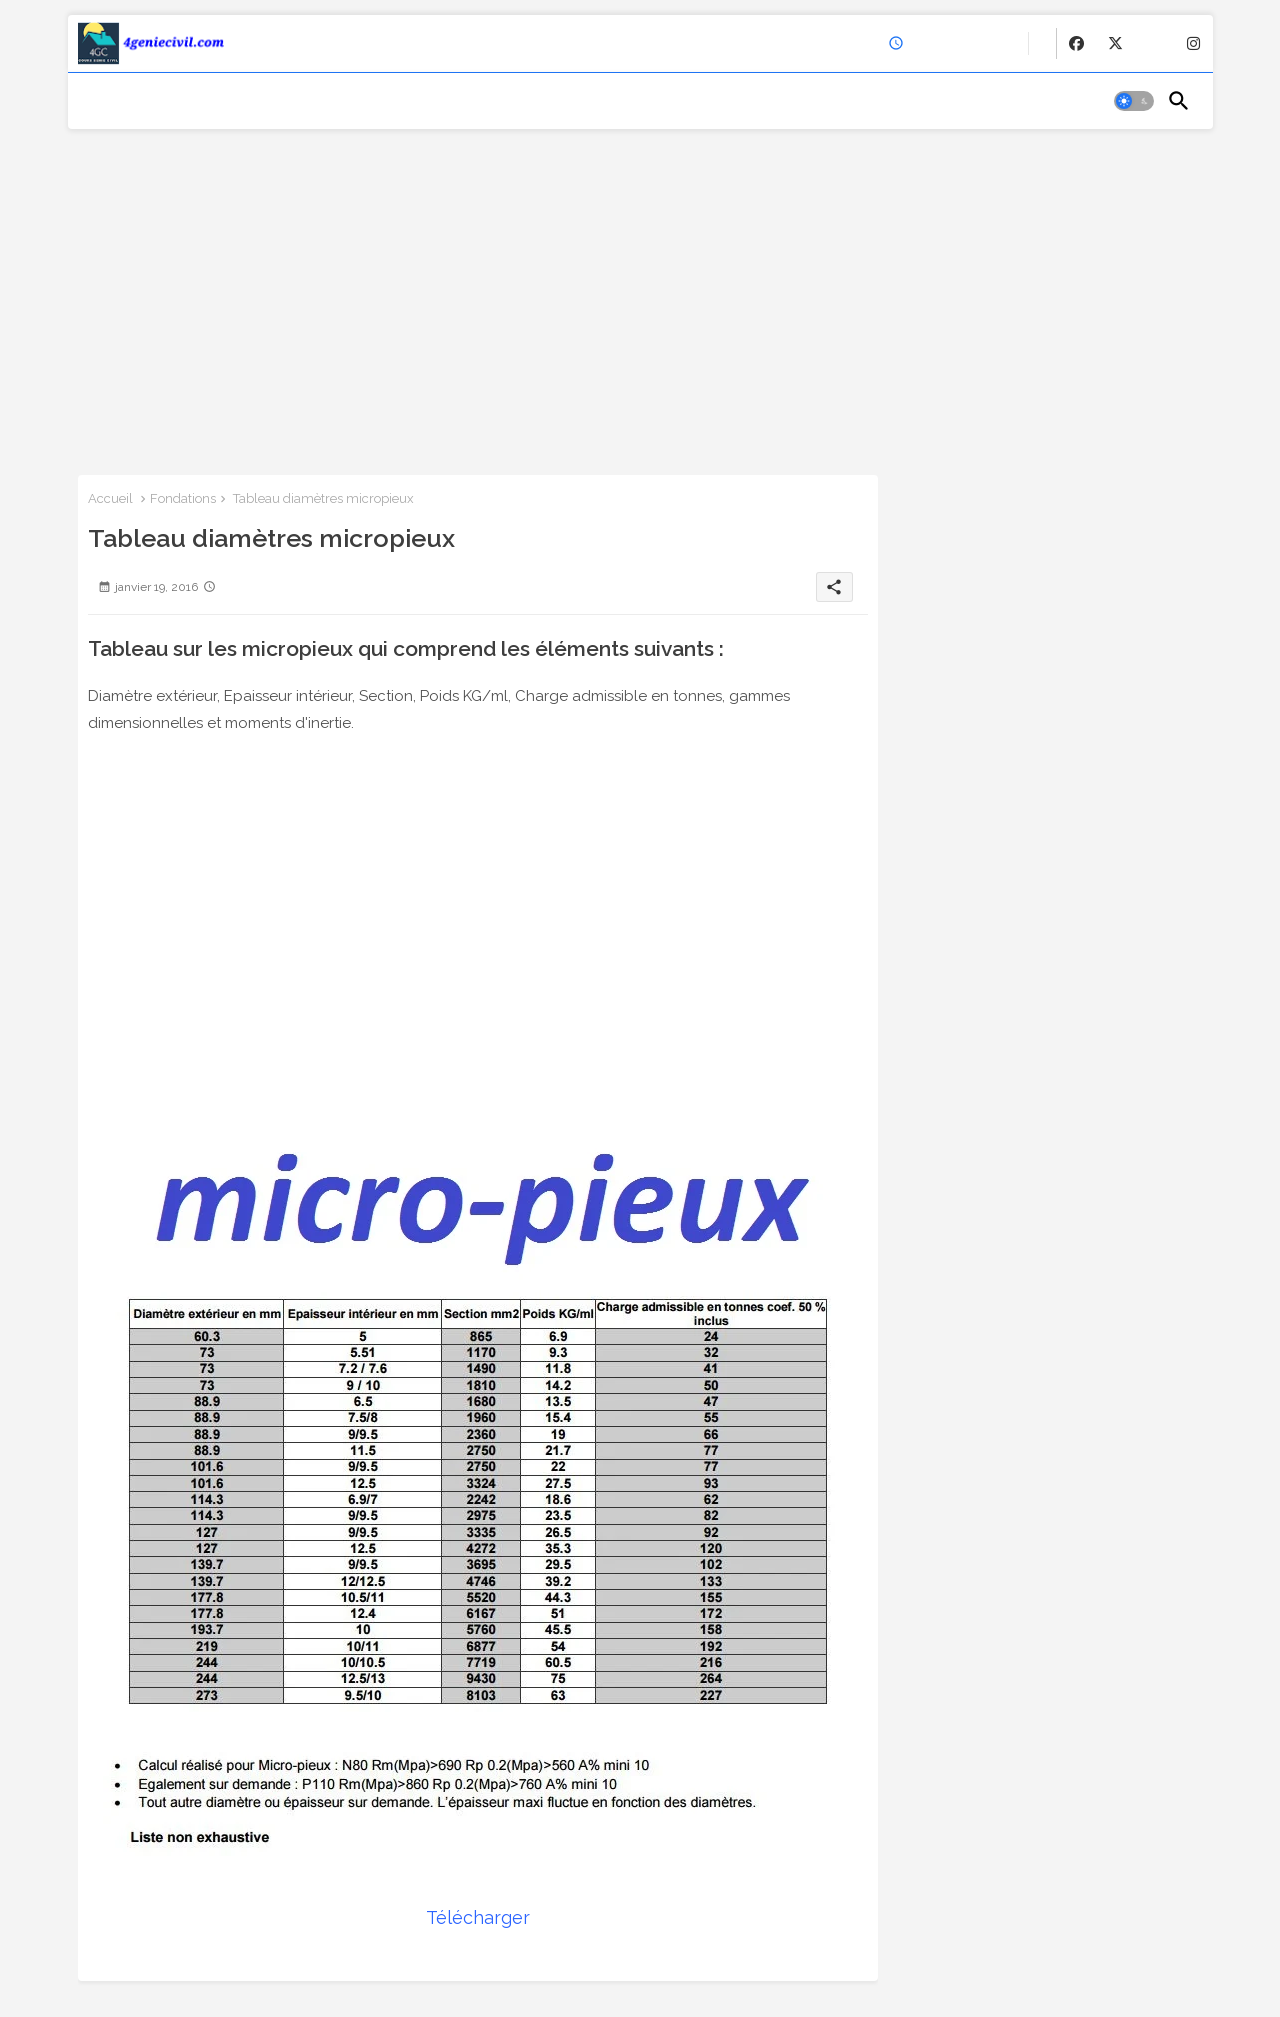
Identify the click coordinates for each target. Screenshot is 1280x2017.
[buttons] (1076, 43)
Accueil (110, 498)
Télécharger (478, 1917)
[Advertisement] (640, 295)
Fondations (183, 498)
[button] (1134, 101)
